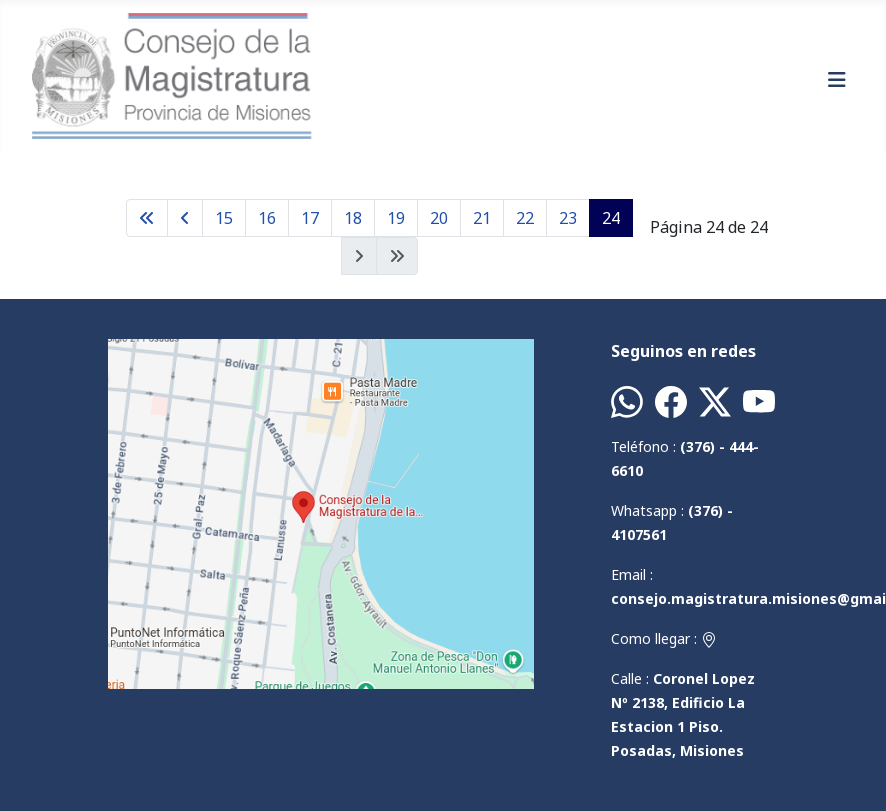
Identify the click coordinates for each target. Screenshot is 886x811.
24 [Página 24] (611, 218)
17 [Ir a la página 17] (310, 218)
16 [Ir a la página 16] (267, 218)
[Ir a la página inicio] (147, 218)
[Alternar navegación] (837, 80)
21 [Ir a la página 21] (482, 218)
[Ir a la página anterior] (185, 218)
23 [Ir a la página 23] (568, 218)
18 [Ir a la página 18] (353, 218)
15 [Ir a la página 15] (224, 218)
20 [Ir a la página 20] (439, 218)
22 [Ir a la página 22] (525, 218)
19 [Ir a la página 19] (396, 218)
